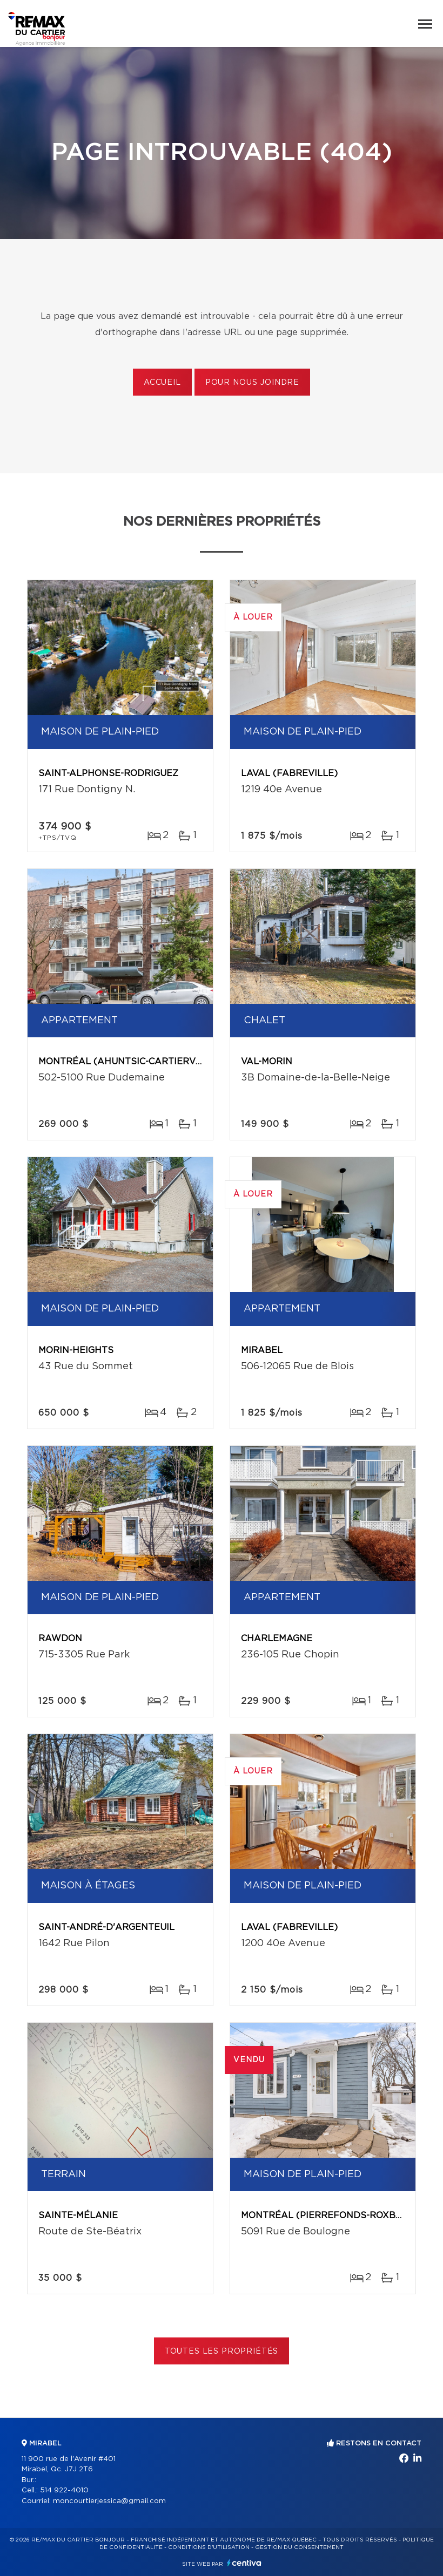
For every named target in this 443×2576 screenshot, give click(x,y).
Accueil (162, 382)
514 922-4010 (64, 2490)
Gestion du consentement (299, 2547)
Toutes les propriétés (222, 2351)
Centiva (244, 2562)
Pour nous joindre (252, 382)
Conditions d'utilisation (209, 2547)
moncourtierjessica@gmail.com (109, 2501)
